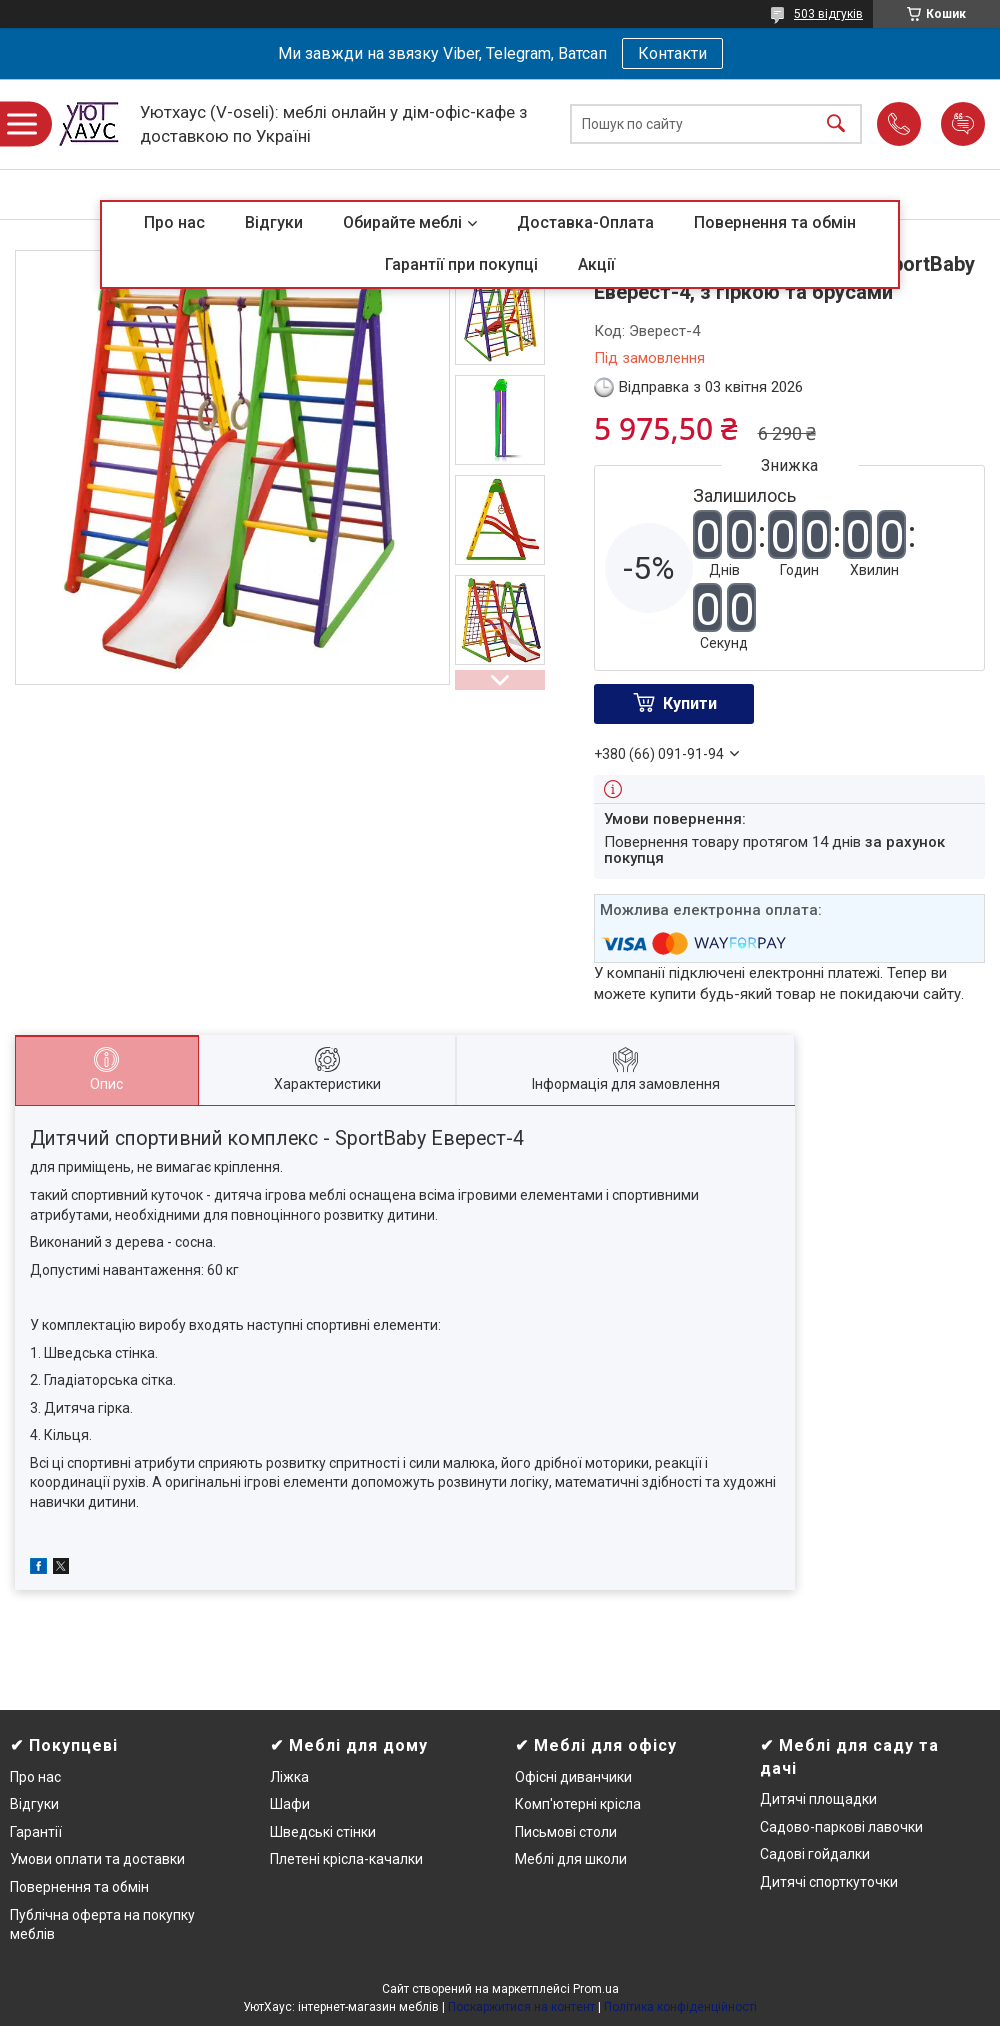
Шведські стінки (323, 1832)
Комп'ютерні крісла (578, 1804)
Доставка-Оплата (585, 222)
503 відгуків (828, 14)
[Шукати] (836, 124)
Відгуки (274, 222)
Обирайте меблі (402, 222)
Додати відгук (963, 124)
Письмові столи (566, 1832)
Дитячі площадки (818, 1799)
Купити (690, 703)
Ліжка (289, 1777)
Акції (596, 264)
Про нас (174, 222)
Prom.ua (596, 1989)
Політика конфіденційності (680, 2007)
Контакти (672, 53)
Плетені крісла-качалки (346, 1859)
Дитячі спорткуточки (829, 1882)
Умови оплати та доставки (97, 1859)
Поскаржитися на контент (521, 2007)
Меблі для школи (571, 1859)
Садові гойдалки (815, 1854)
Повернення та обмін (775, 222)
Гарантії (36, 1832)
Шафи (290, 1804)
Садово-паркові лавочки (841, 1827)
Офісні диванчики (573, 1777)
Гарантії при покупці (461, 264)
